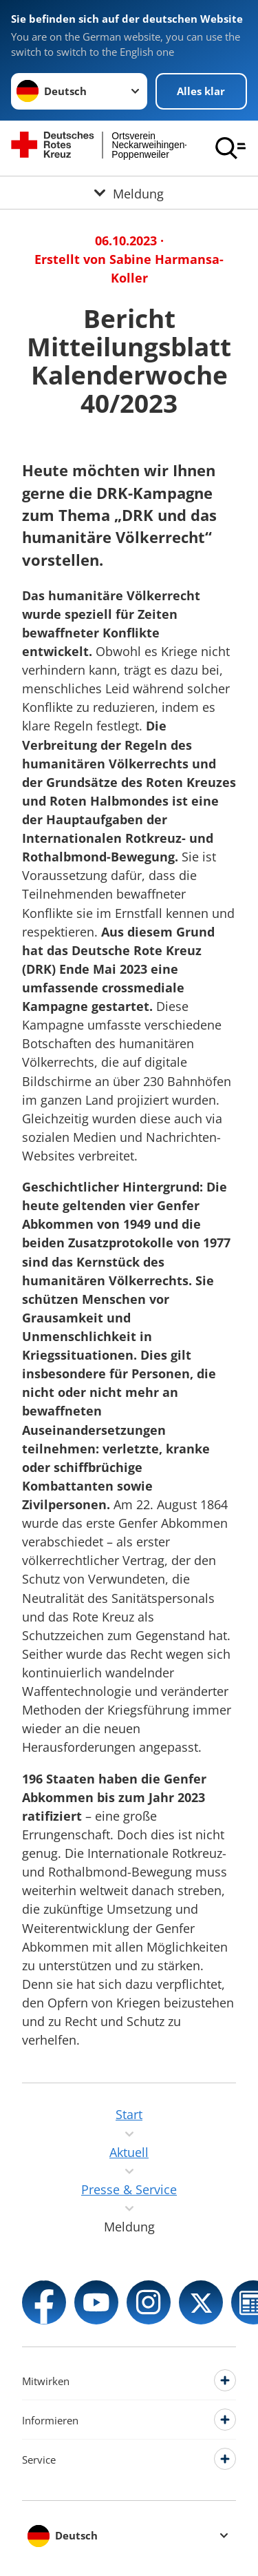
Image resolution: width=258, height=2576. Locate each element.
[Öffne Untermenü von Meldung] (129, 192)
